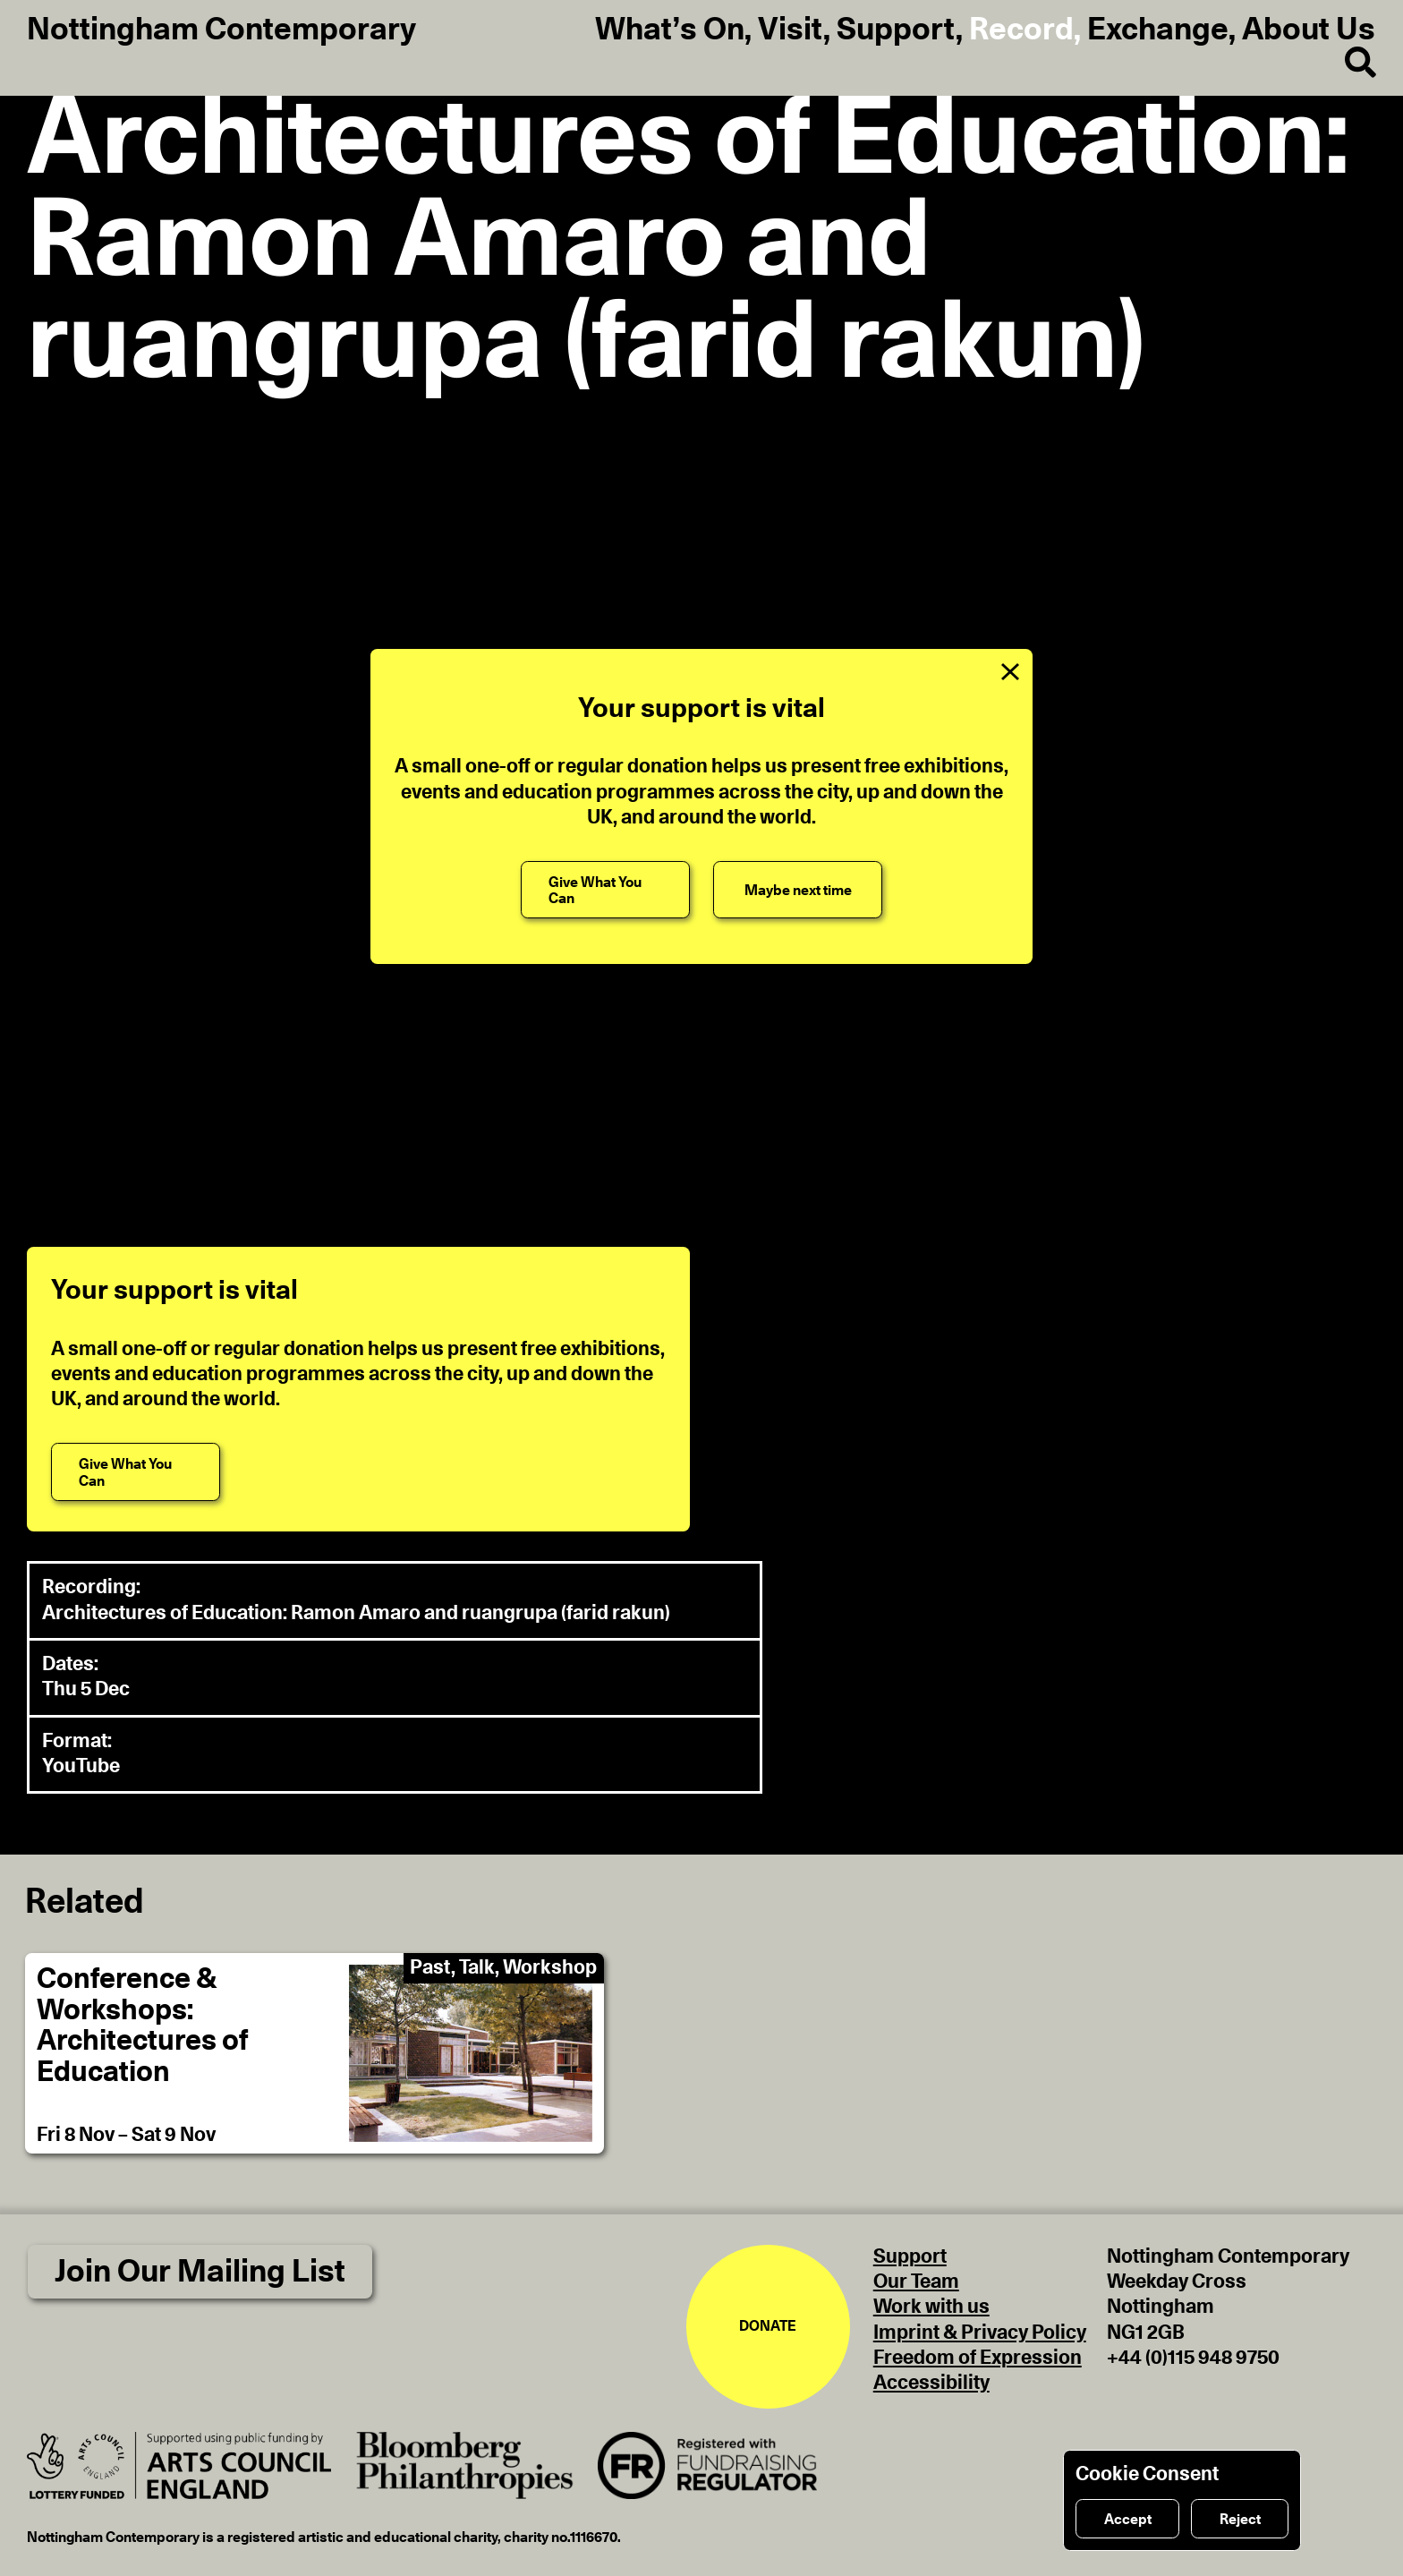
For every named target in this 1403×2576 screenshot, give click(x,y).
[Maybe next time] (797, 890)
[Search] (1346, 64)
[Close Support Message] (1010, 671)
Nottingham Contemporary (221, 30)
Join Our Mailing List (200, 2272)
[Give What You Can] (605, 890)
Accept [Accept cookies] (1128, 2519)
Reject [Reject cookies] (1240, 2519)
